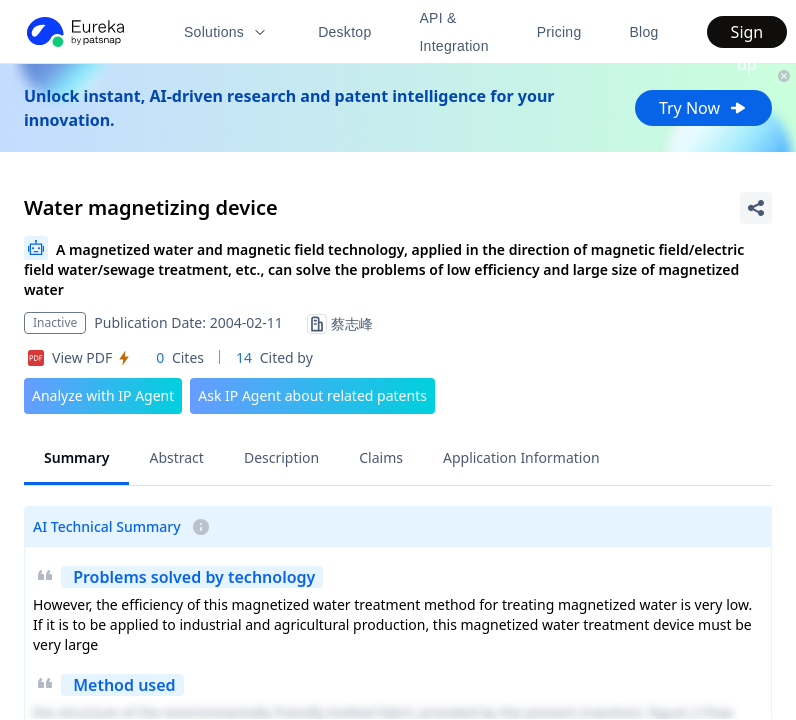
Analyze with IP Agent (103, 395)
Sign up (747, 34)
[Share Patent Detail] (756, 208)
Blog (643, 32)
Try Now (703, 108)
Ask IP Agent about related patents (312, 395)
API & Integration (453, 32)
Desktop (344, 32)
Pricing (559, 32)
